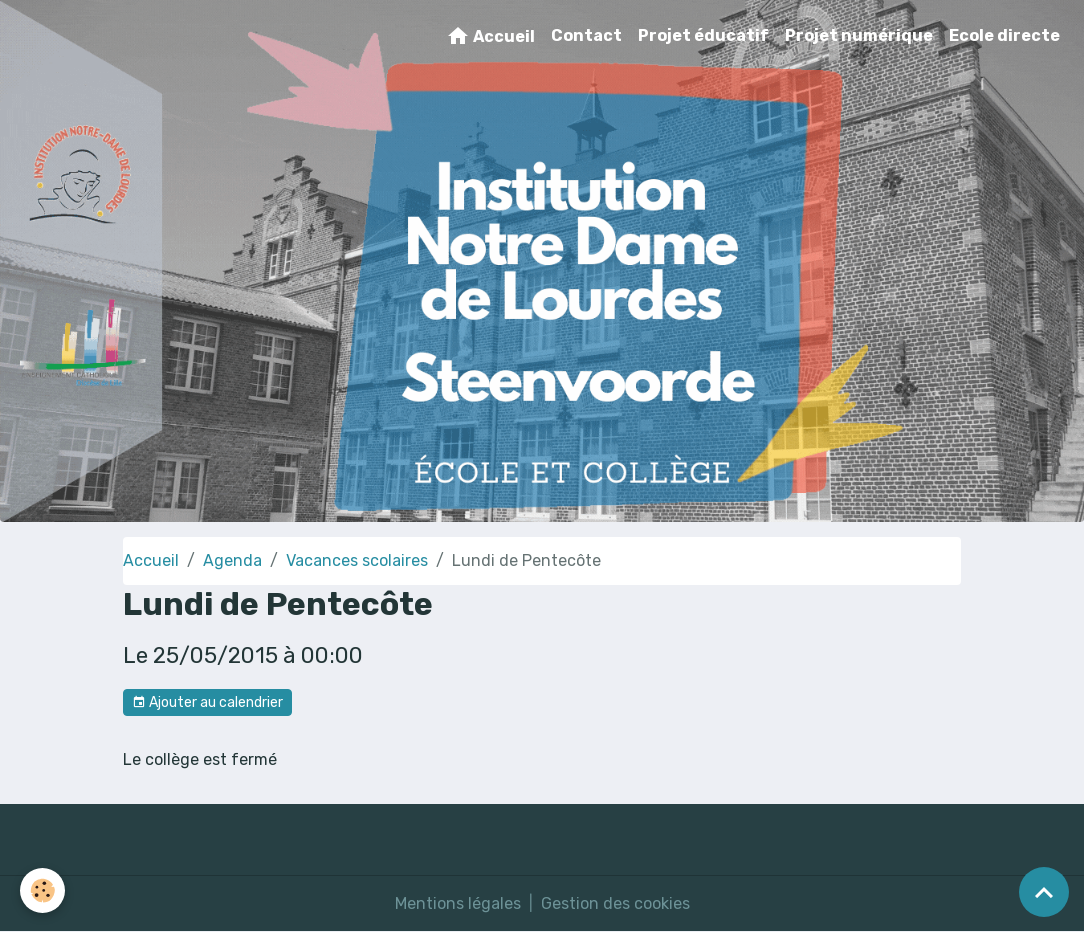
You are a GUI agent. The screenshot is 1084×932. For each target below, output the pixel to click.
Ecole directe (1004, 35)
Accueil (490, 36)
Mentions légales (458, 903)
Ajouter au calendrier (207, 703)
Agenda (232, 560)
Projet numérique (859, 35)
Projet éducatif (703, 35)
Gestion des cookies (615, 903)
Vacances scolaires (357, 560)
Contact (586, 35)
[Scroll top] (1044, 892)
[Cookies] (42, 890)
